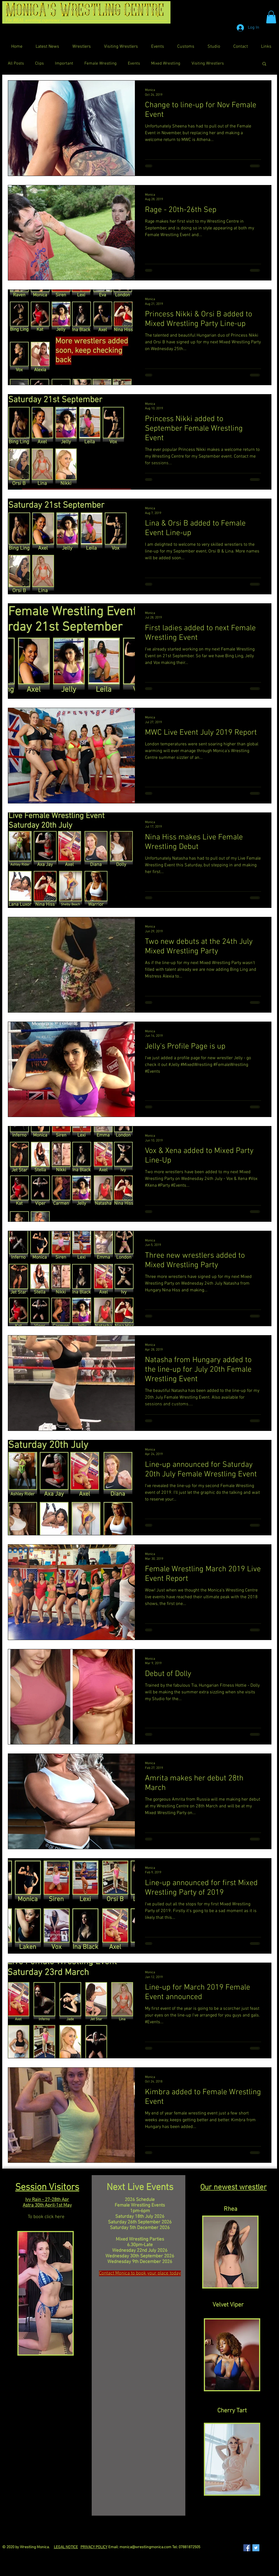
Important (64, 63)
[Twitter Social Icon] (255, 2547)
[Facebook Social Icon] (246, 2547)
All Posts (16, 63)
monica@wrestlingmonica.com (145, 2547)
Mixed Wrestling (165, 63)
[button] (271, 17)
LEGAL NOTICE (66, 2547)
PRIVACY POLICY (93, 2547)
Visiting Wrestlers (208, 63)
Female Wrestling (100, 63)
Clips (39, 63)
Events (134, 63)
